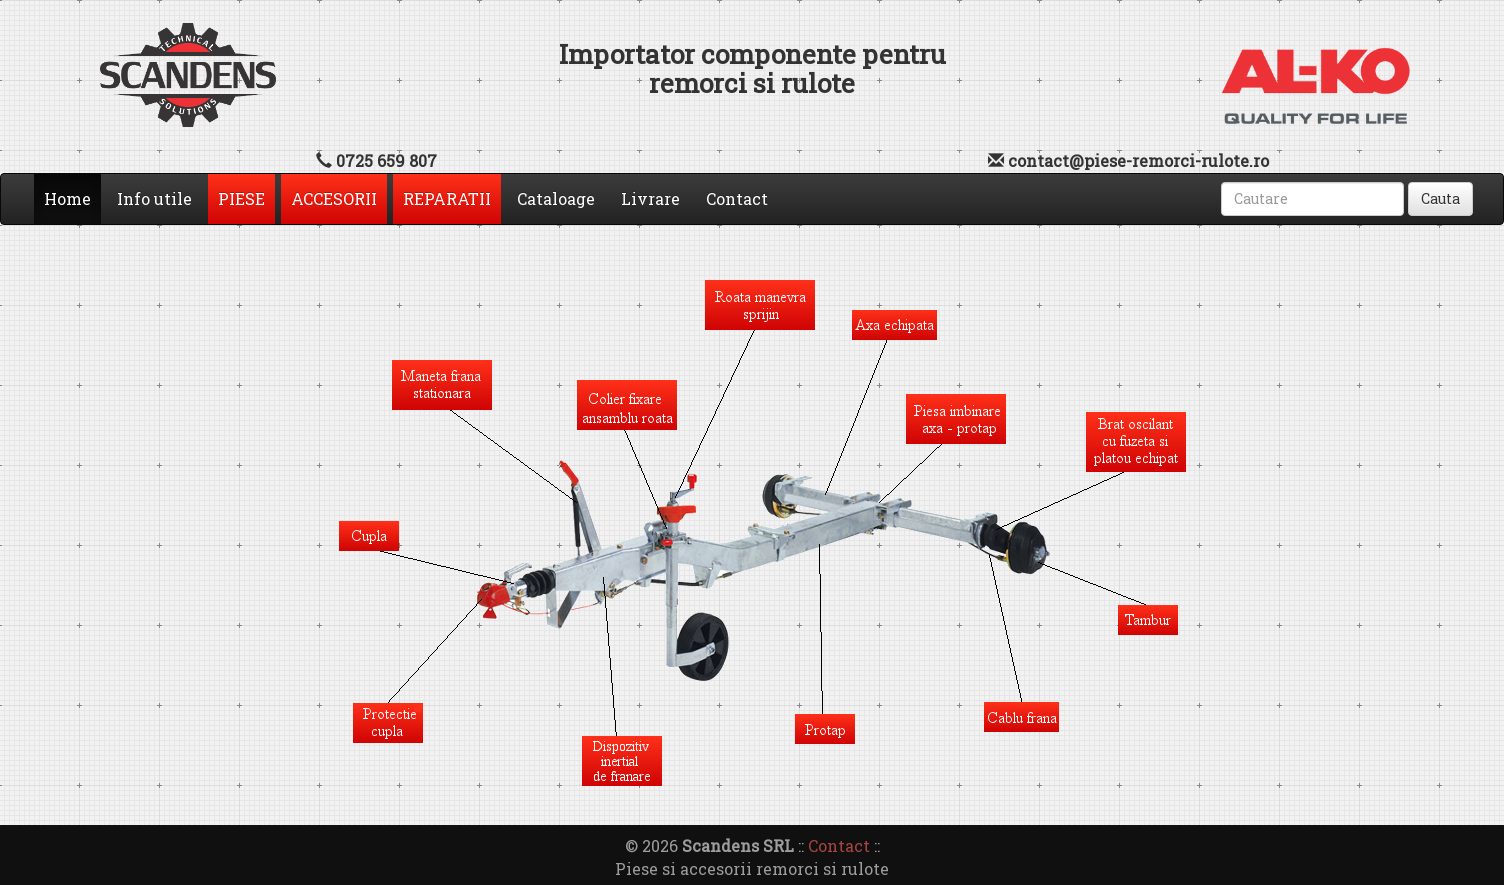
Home (72, 198)
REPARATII (447, 198)
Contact (737, 198)
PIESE (241, 198)
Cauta (1440, 198)
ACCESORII (334, 198)
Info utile (154, 198)
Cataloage (556, 198)
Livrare (650, 198)
